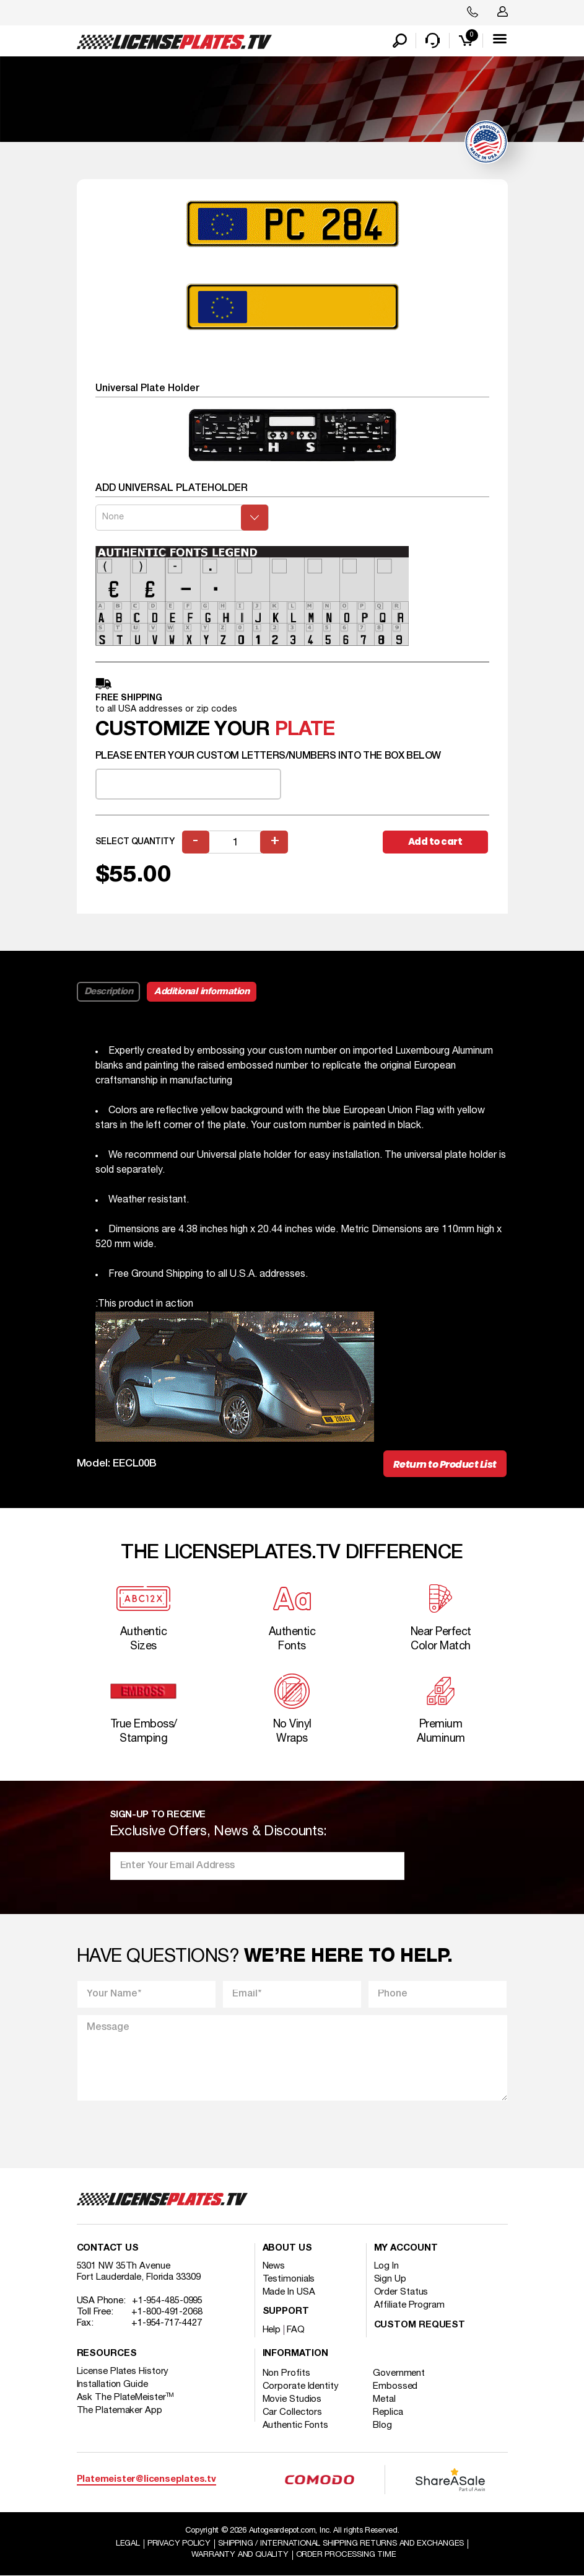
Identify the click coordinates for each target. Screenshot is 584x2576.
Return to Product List (445, 1464)
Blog (383, 2426)
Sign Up (390, 2279)
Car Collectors (293, 2413)
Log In (386, 2266)
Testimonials (289, 2279)
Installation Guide (112, 2385)
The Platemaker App (119, 2411)
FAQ (296, 2330)
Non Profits (286, 2374)
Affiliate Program (409, 2305)
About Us (287, 2249)
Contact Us (108, 2249)
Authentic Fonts (296, 2426)
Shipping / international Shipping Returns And (341, 2543)
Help (272, 2330)
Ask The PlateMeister (126, 2398)
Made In (289, 2292)
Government (399, 2374)
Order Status (401, 2292)
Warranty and (240, 2555)
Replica (388, 2413)
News (274, 2266)
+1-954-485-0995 (167, 2301)
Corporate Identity (301, 2387)
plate (305, 730)
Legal (128, 2543)
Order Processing (346, 2555)
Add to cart (435, 841)
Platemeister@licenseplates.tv (146, 2479)
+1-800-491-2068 (167, 2312)
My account (406, 2249)
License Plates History (123, 2372)
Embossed (395, 2387)
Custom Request (420, 2326)
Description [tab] (108, 991)
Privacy (179, 2543)
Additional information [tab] (201, 991)
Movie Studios (292, 2400)
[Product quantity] (235, 842)
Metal (384, 2400)
